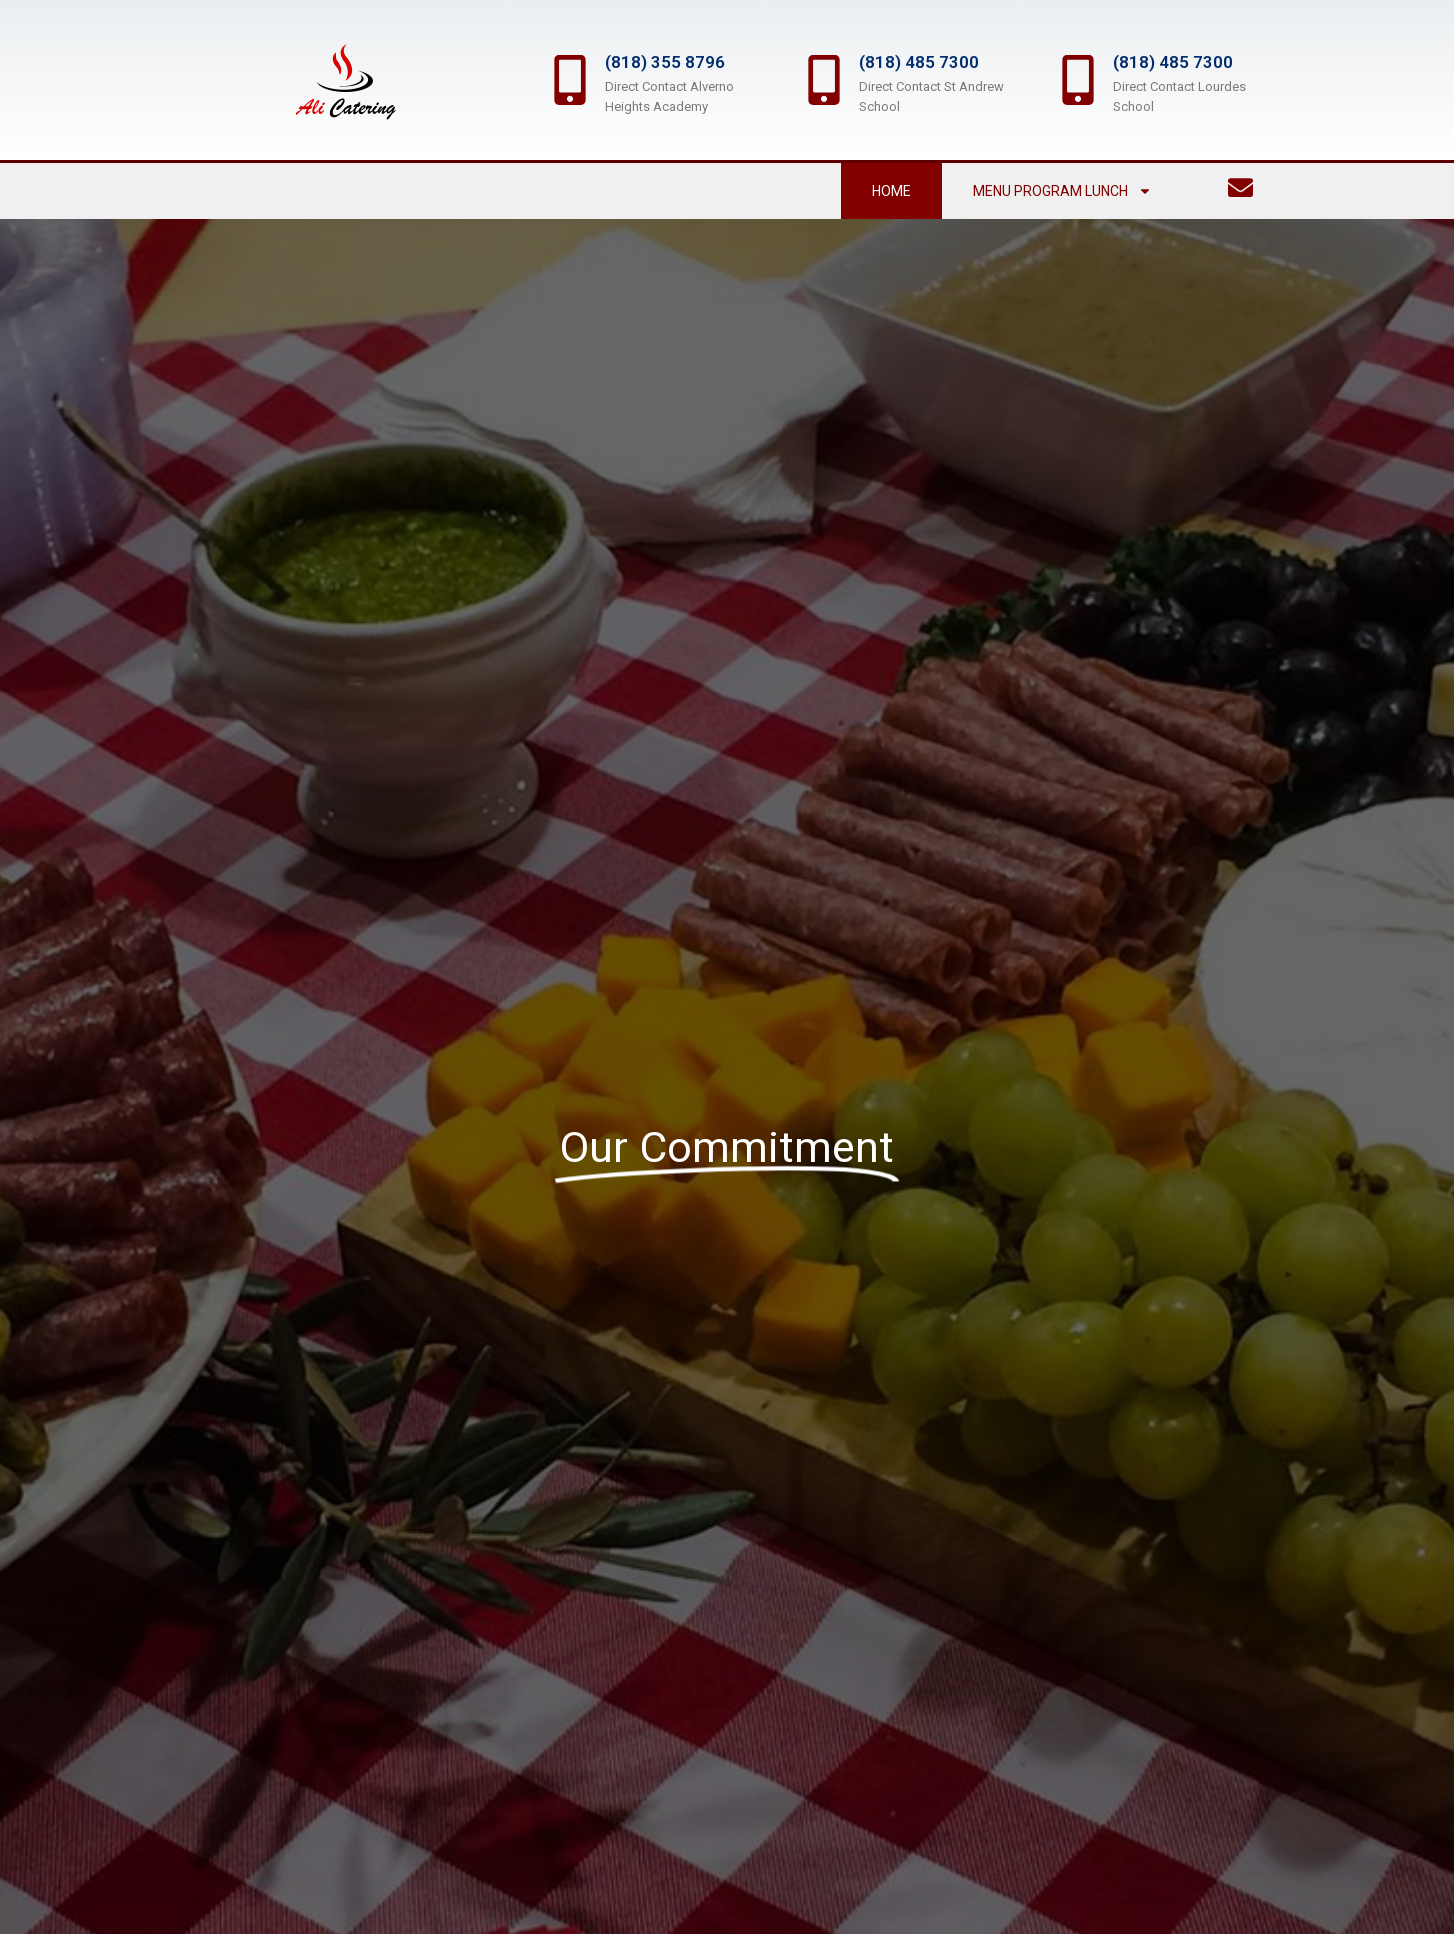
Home (891, 191)
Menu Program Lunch (1062, 191)
